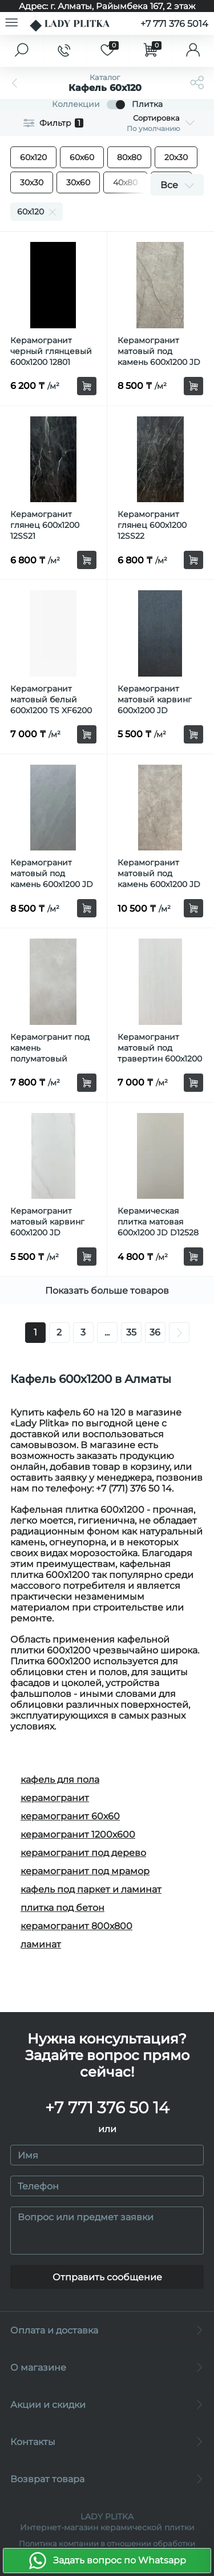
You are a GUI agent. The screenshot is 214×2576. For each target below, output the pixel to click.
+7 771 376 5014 (174, 23)
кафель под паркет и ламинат (91, 1889)
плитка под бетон (62, 1907)
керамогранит (55, 1797)
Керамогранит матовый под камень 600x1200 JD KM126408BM (51, 878)
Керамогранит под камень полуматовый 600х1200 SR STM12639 (50, 1059)
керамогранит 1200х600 (78, 1834)
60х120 (33, 157)
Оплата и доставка (107, 2330)
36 (155, 1332)
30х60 (78, 182)
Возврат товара (107, 2479)
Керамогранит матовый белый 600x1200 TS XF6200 (51, 699)
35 (131, 1332)
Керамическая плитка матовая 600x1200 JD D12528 (158, 1222)
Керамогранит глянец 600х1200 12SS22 (152, 525)
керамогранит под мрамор (85, 1871)
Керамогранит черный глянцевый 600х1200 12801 (51, 351)
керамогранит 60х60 (70, 1816)
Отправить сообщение (107, 2277)
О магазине (107, 2367)
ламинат (41, 1944)
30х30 (31, 182)
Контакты (107, 2441)
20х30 (176, 157)
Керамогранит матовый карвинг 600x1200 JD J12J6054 (155, 704)
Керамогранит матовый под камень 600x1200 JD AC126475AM (159, 356)
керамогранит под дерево (83, 1852)
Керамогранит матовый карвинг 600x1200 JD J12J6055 (47, 1227)
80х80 (129, 157)
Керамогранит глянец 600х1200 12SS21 (44, 525)
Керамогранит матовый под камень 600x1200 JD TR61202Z (159, 878)
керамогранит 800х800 (76, 1926)
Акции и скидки (107, 2404)
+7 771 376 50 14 (107, 2107)
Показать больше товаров (107, 1290)
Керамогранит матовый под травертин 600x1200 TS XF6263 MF (160, 1053)
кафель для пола (60, 1779)
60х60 (82, 157)
